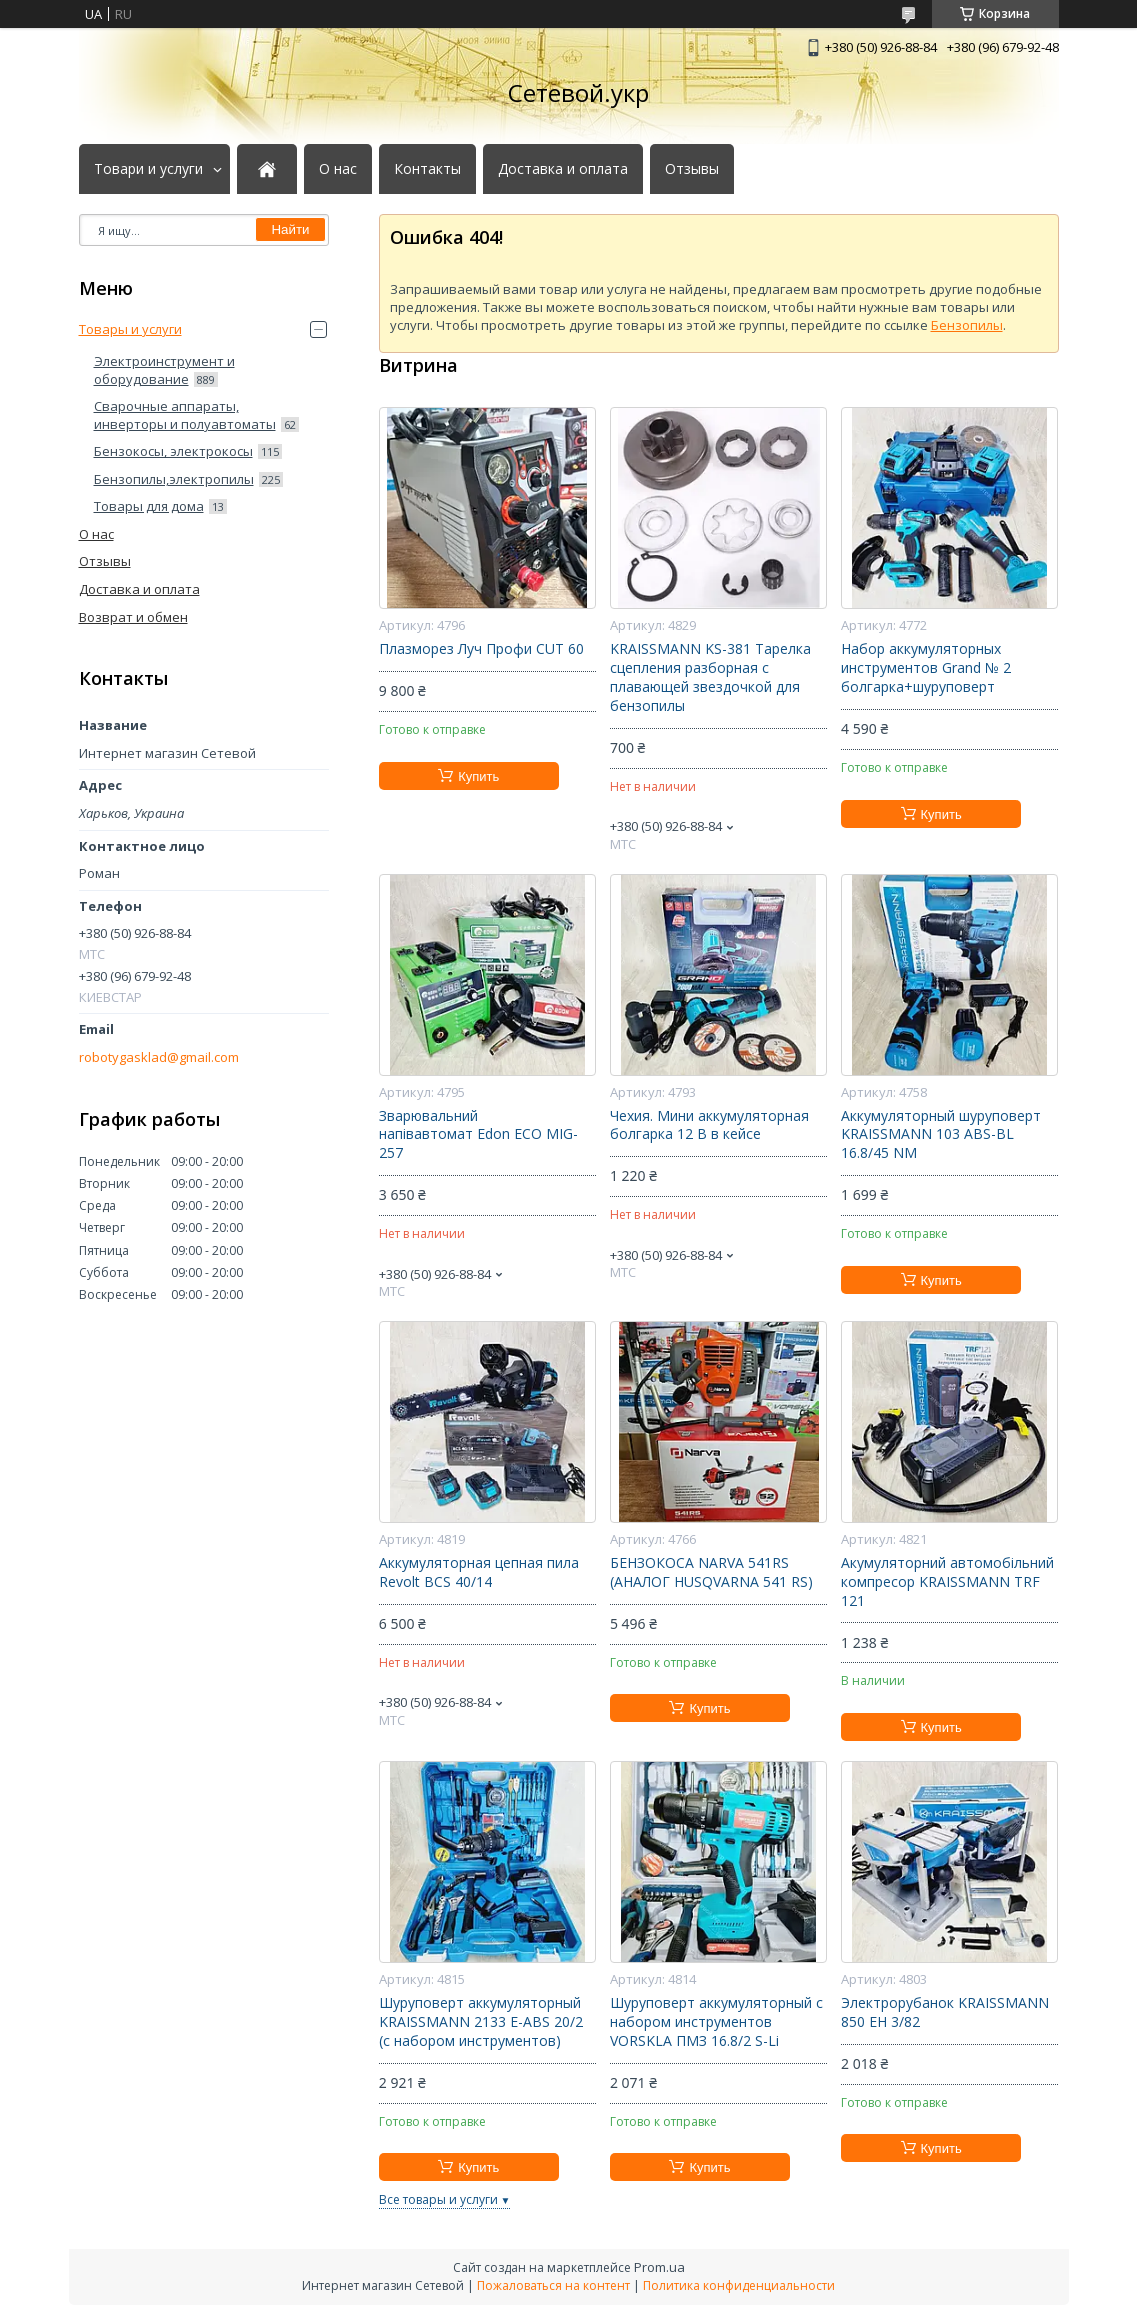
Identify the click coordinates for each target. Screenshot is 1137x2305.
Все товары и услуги (438, 2199)
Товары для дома (149, 506)
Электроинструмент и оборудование (164, 370)
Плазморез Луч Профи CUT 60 (481, 649)
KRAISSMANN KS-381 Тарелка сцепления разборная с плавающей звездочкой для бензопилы (710, 677)
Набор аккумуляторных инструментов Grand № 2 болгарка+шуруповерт (926, 668)
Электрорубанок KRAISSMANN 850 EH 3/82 (945, 2012)
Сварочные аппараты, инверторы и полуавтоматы (185, 415)
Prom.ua (659, 2267)
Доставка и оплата (563, 169)
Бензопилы (967, 325)
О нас (338, 169)
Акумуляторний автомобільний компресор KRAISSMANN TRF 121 (947, 1582)
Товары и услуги (130, 329)
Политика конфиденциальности (739, 2285)
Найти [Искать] (290, 229)
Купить (478, 776)
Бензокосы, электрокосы (173, 451)
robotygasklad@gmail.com (159, 1057)
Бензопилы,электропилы (174, 479)
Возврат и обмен (133, 617)
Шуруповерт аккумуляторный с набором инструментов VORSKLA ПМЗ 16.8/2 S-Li (716, 2022)
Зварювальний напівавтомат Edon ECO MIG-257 (478, 1135)
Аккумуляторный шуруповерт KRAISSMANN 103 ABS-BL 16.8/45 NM (941, 1135)
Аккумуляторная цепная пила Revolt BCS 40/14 (479, 1572)
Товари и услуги (148, 169)
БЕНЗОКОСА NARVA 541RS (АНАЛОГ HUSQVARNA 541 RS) (711, 1572)
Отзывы (692, 169)
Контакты (427, 169)
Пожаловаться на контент (553, 2285)
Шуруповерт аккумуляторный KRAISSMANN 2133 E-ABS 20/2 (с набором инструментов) (481, 2022)
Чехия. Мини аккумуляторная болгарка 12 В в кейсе (709, 1125)
